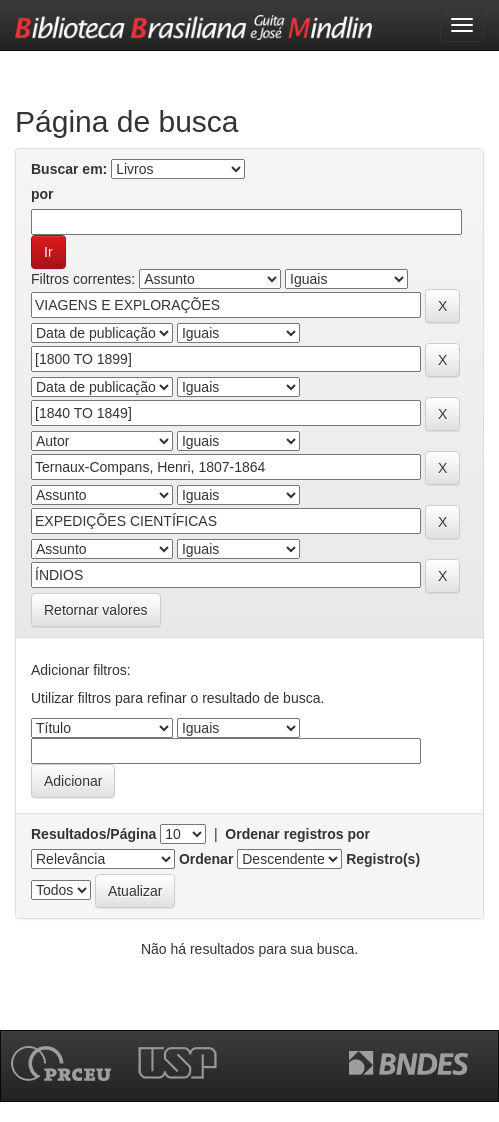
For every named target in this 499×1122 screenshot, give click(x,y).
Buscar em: (69, 169)
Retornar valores (96, 610)
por (42, 194)
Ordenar (206, 859)
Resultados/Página (93, 834)
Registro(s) (383, 859)
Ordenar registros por (297, 834)
